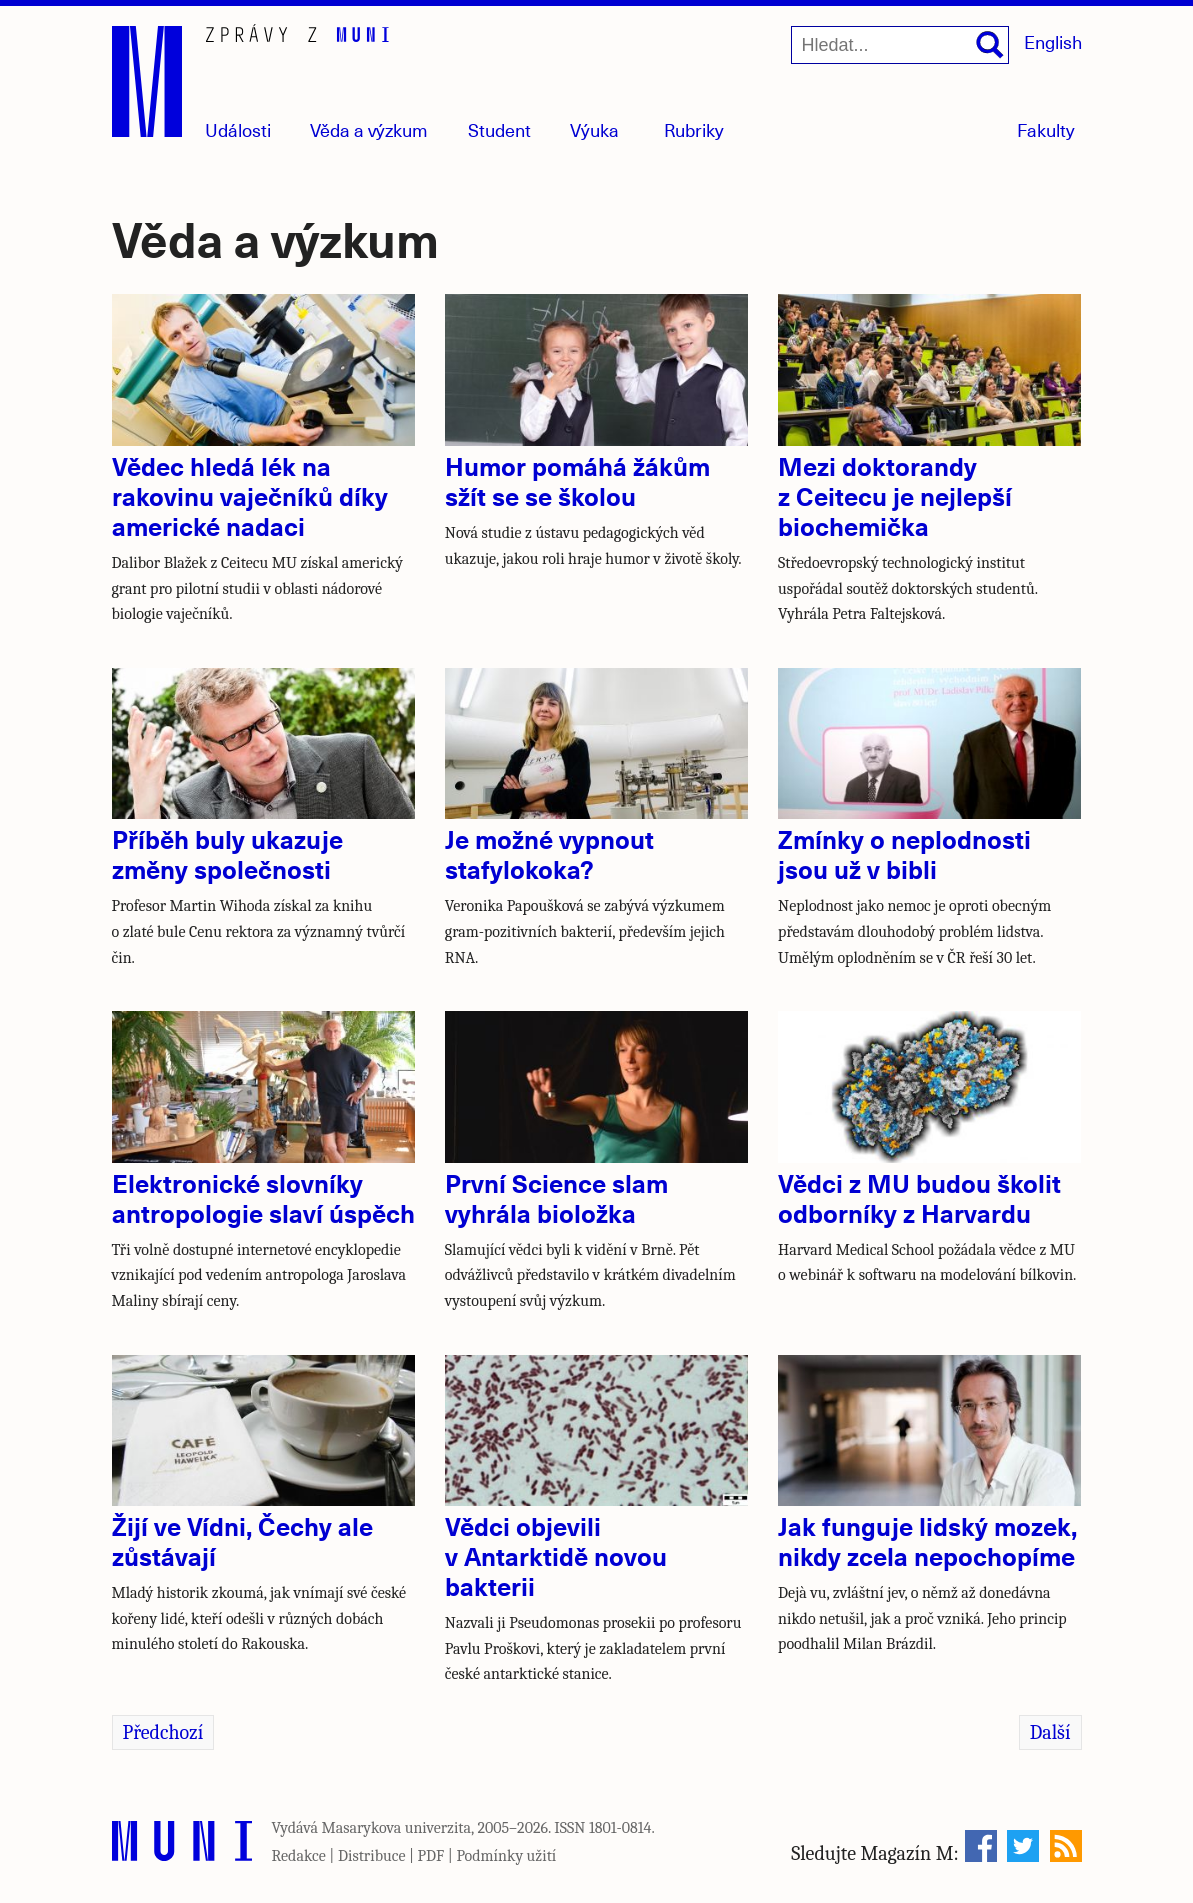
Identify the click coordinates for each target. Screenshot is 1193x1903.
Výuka (594, 129)
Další (1050, 1732)
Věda (369, 129)
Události (238, 129)
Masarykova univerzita (397, 1828)
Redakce (299, 1856)
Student (499, 129)
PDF (431, 1856)
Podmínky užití (506, 1856)
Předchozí (163, 1732)
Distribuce (372, 1856)
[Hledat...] (900, 45)
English (1053, 41)
